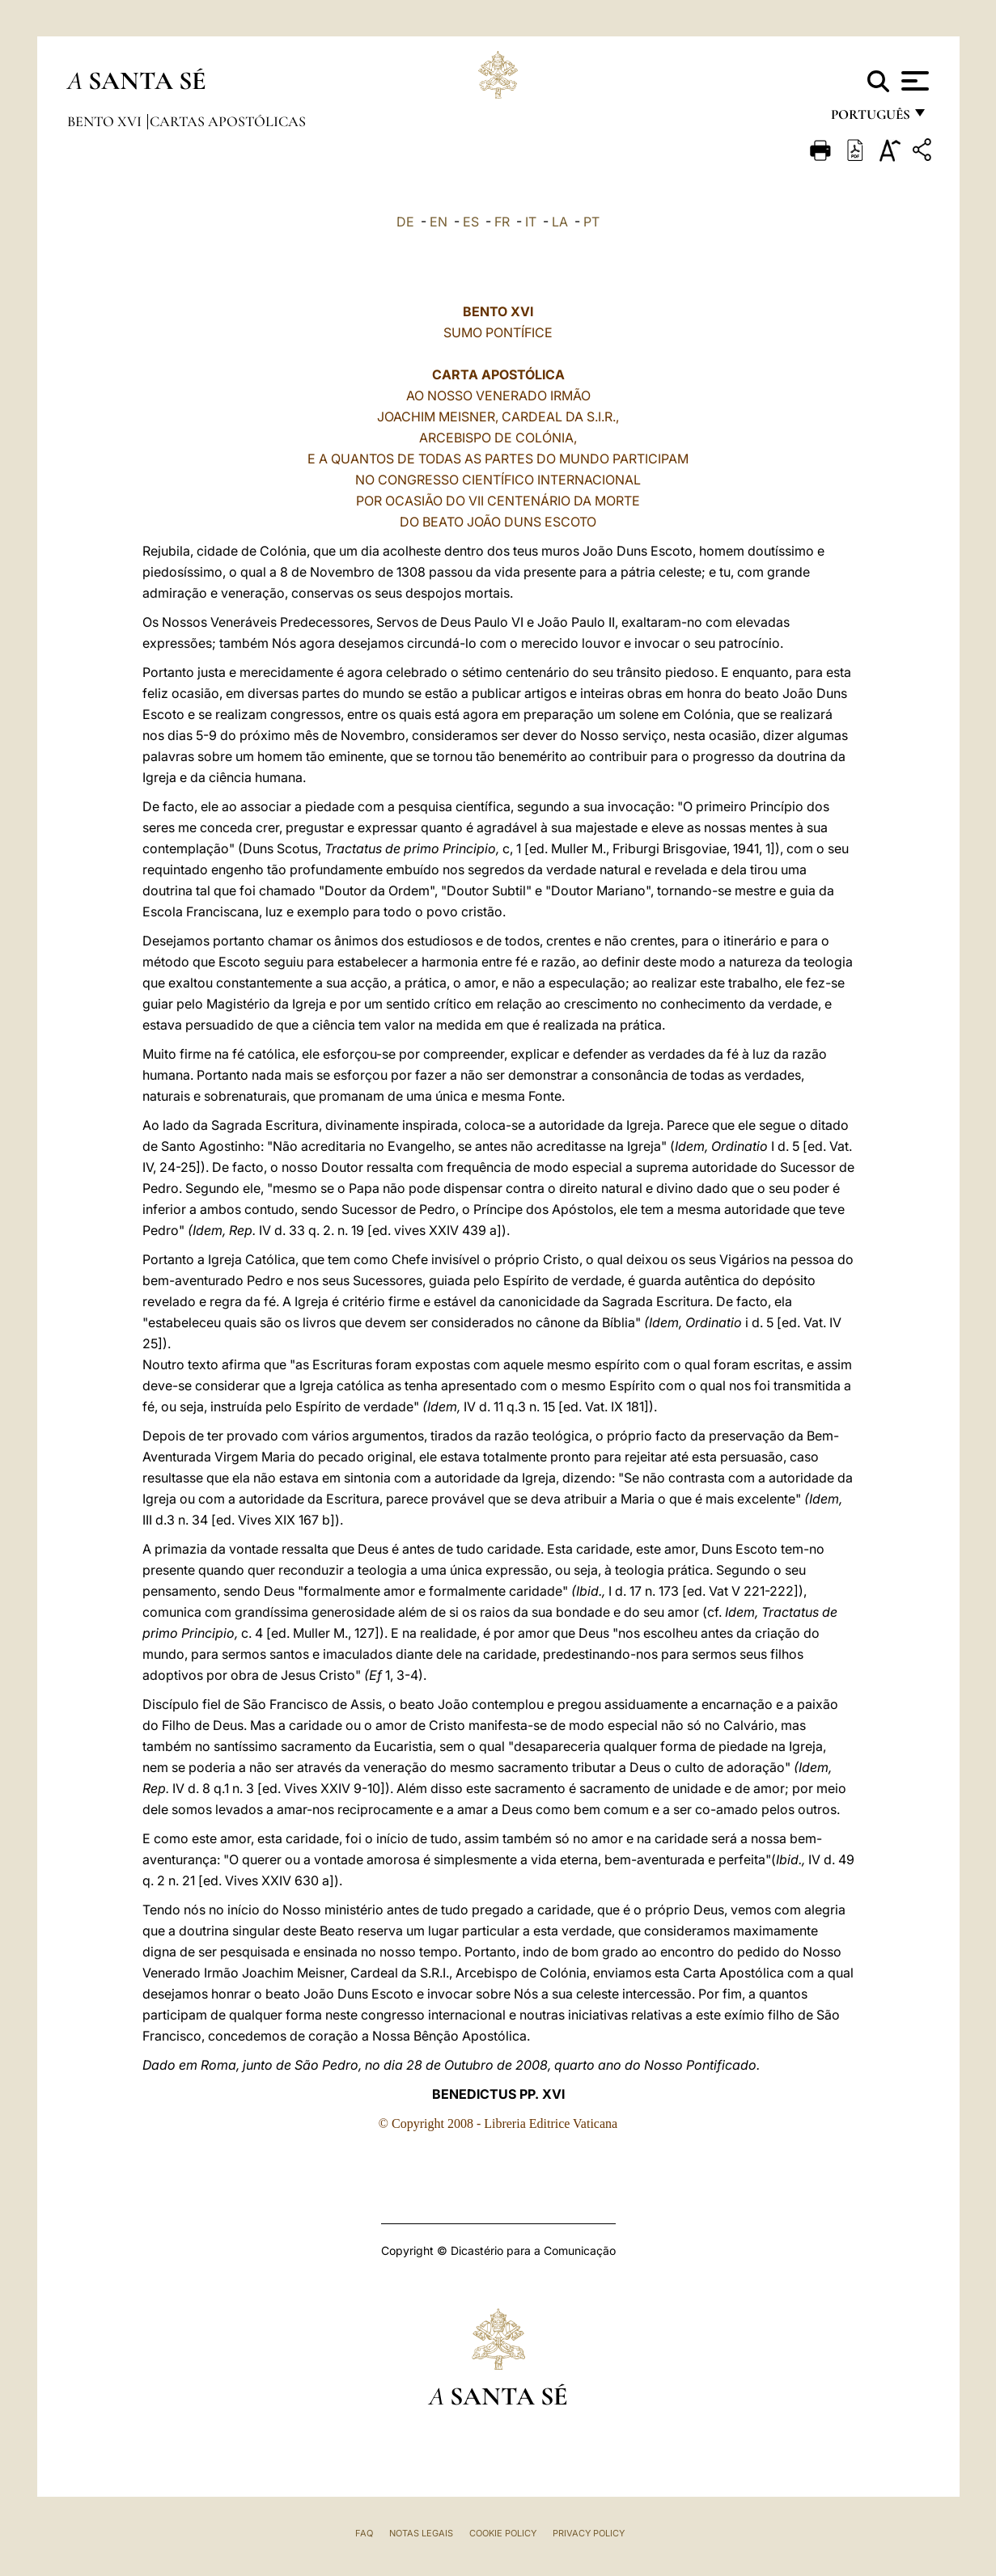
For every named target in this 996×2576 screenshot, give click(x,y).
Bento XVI (106, 121)
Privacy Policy (589, 2533)
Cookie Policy (502, 2533)
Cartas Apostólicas (228, 121)
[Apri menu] (913, 81)
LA (560, 222)
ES (471, 222)
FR (502, 222)
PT (591, 222)
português (869, 119)
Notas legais (421, 2533)
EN (438, 222)
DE (405, 222)
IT (530, 222)
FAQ (364, 2533)
